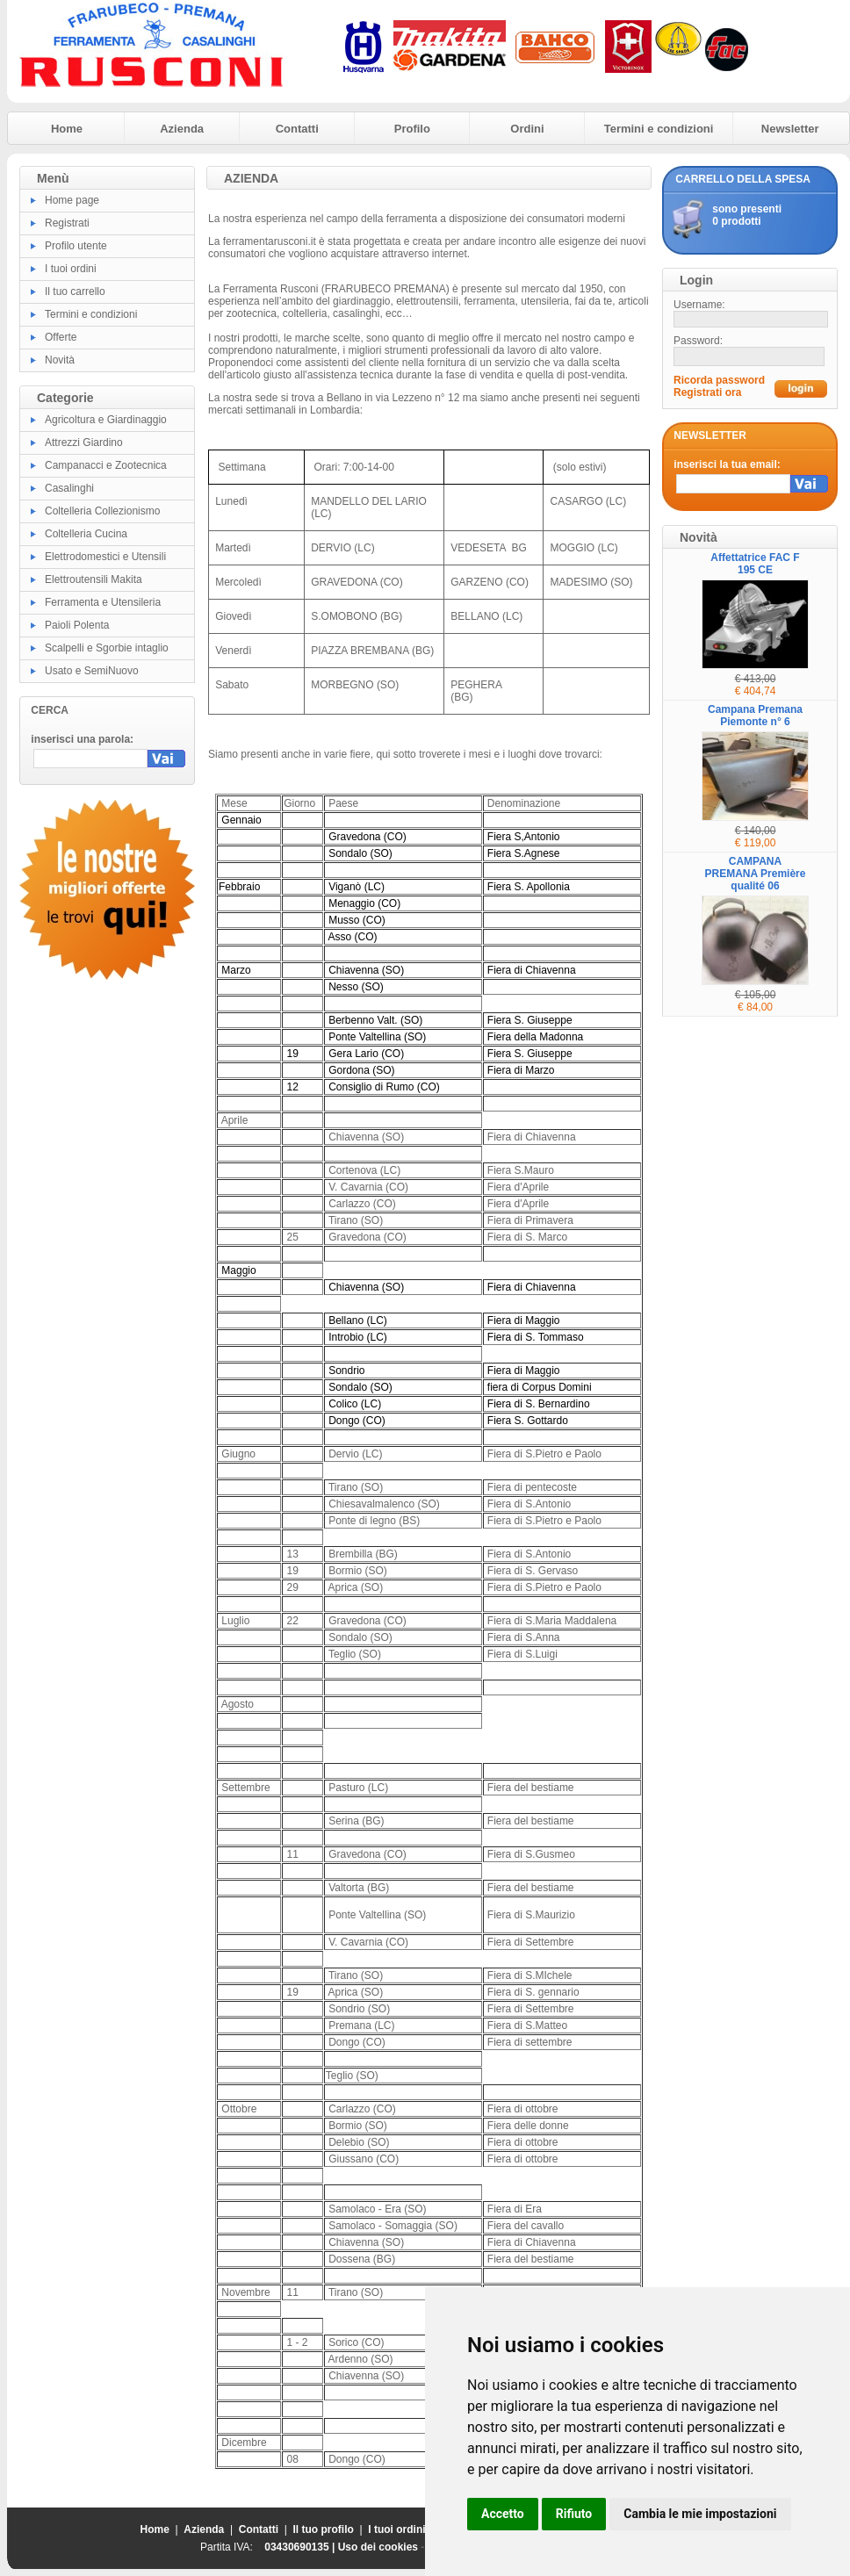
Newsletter (790, 128)
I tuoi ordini (71, 269)
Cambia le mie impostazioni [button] (699, 2514)
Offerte (60, 337)
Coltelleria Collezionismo (102, 511)
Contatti (297, 128)
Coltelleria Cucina (86, 534)
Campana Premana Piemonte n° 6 (755, 715)
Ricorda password (719, 380)
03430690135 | (300, 2547)
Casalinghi (69, 488)
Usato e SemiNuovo (92, 671)
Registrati (67, 223)
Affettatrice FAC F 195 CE (754, 563)
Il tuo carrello (75, 291)
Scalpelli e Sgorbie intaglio (107, 648)
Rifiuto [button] (574, 2514)
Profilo (412, 128)
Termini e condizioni (659, 128)
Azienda (182, 128)
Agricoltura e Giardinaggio (106, 420)
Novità (60, 360)
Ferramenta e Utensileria (103, 602)
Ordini (527, 128)
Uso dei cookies (378, 2547)
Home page (72, 200)
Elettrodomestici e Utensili (105, 556)
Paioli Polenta (77, 625)
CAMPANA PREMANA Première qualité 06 (755, 873)
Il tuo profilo (323, 2529)
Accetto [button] (502, 2514)
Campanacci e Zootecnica (106, 465)
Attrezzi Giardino (84, 442)
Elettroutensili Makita (93, 579)
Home (67, 128)
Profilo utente (76, 246)
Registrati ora (707, 392)
